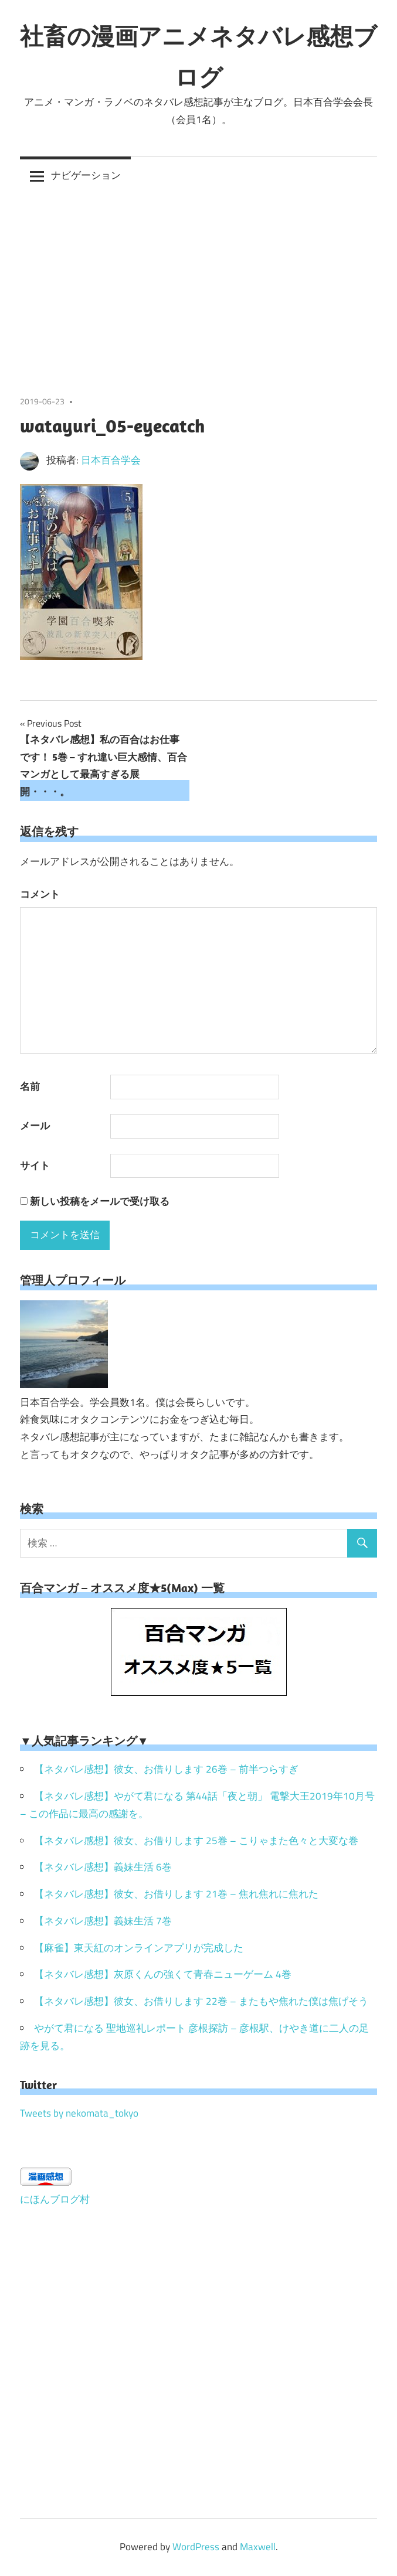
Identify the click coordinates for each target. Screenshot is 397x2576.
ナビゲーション (86, 175)
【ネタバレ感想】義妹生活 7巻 (103, 1920)
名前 (30, 1086)
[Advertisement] (198, 282)
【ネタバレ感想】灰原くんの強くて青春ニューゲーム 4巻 (162, 1974)
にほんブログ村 (55, 2199)
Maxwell (258, 2546)
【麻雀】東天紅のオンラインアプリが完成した (138, 1947)
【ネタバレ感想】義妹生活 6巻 (103, 1867)
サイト (35, 1165)
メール (35, 1125)
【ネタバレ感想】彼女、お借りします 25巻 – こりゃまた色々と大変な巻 (196, 1840)
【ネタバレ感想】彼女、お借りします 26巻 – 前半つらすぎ (166, 1769)
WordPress (195, 2546)
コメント (40, 894)
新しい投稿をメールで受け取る (99, 1201)
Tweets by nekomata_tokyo (79, 2113)
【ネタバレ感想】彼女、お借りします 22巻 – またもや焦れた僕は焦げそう (201, 2001)
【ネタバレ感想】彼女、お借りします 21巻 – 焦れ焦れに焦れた (176, 1894)
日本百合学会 (111, 460)
